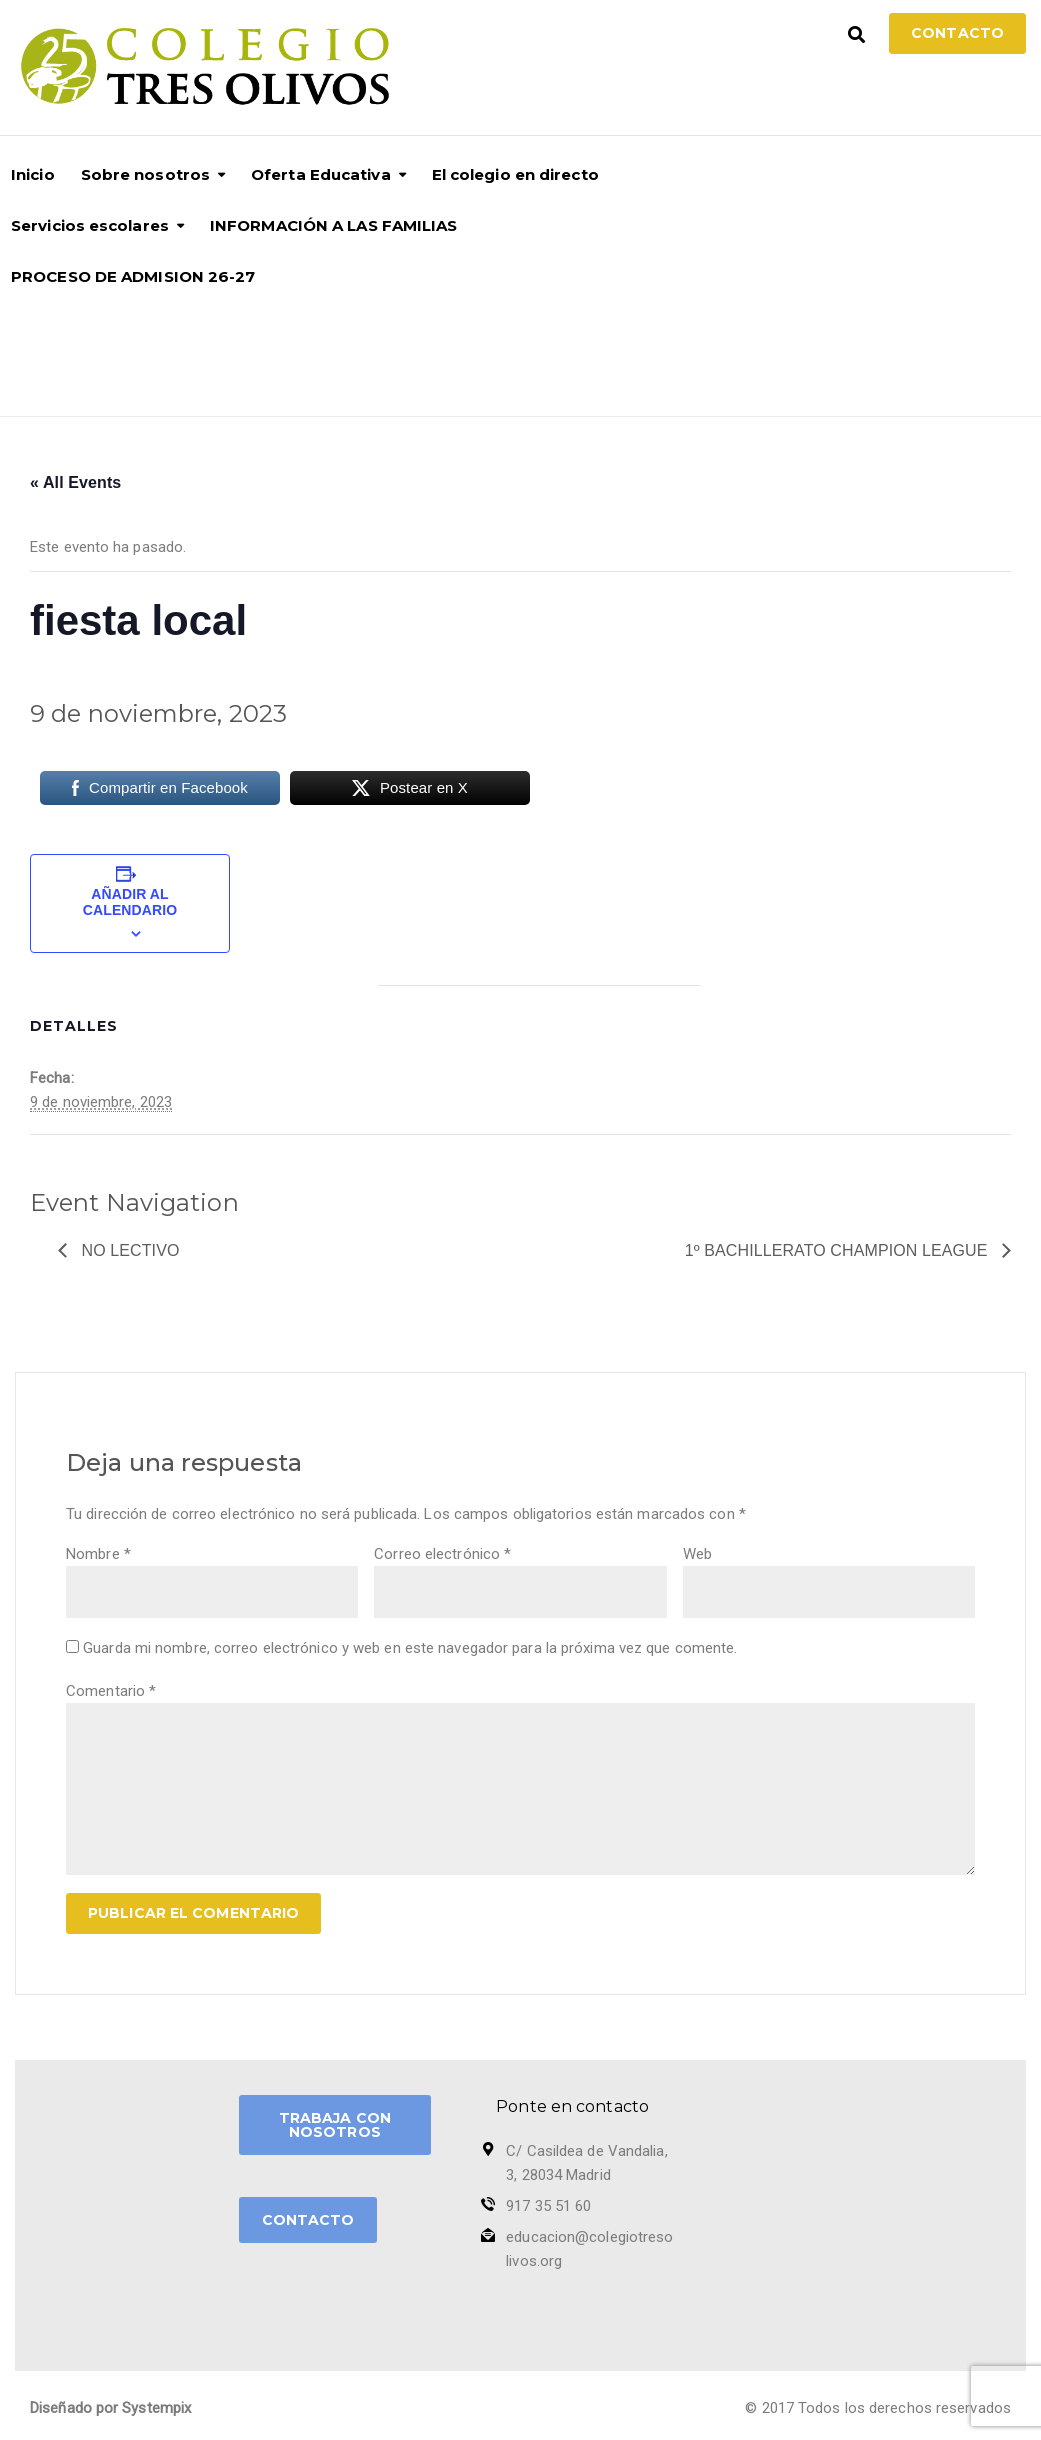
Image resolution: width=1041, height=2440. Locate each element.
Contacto (957, 33)
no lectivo (128, 1250)
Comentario (111, 1691)
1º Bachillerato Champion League (838, 1250)
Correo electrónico (442, 1554)
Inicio (33, 174)
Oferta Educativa (321, 174)
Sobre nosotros (145, 174)
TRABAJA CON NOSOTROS (335, 2125)
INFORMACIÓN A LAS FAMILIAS (334, 225)
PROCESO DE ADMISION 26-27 (133, 276)
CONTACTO (308, 2220)
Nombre (98, 1554)
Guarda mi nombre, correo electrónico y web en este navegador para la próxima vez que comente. (410, 1648)
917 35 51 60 (548, 2206)
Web (697, 1554)
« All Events (75, 482)
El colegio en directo (515, 174)
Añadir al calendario (130, 902)
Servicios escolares (90, 225)
